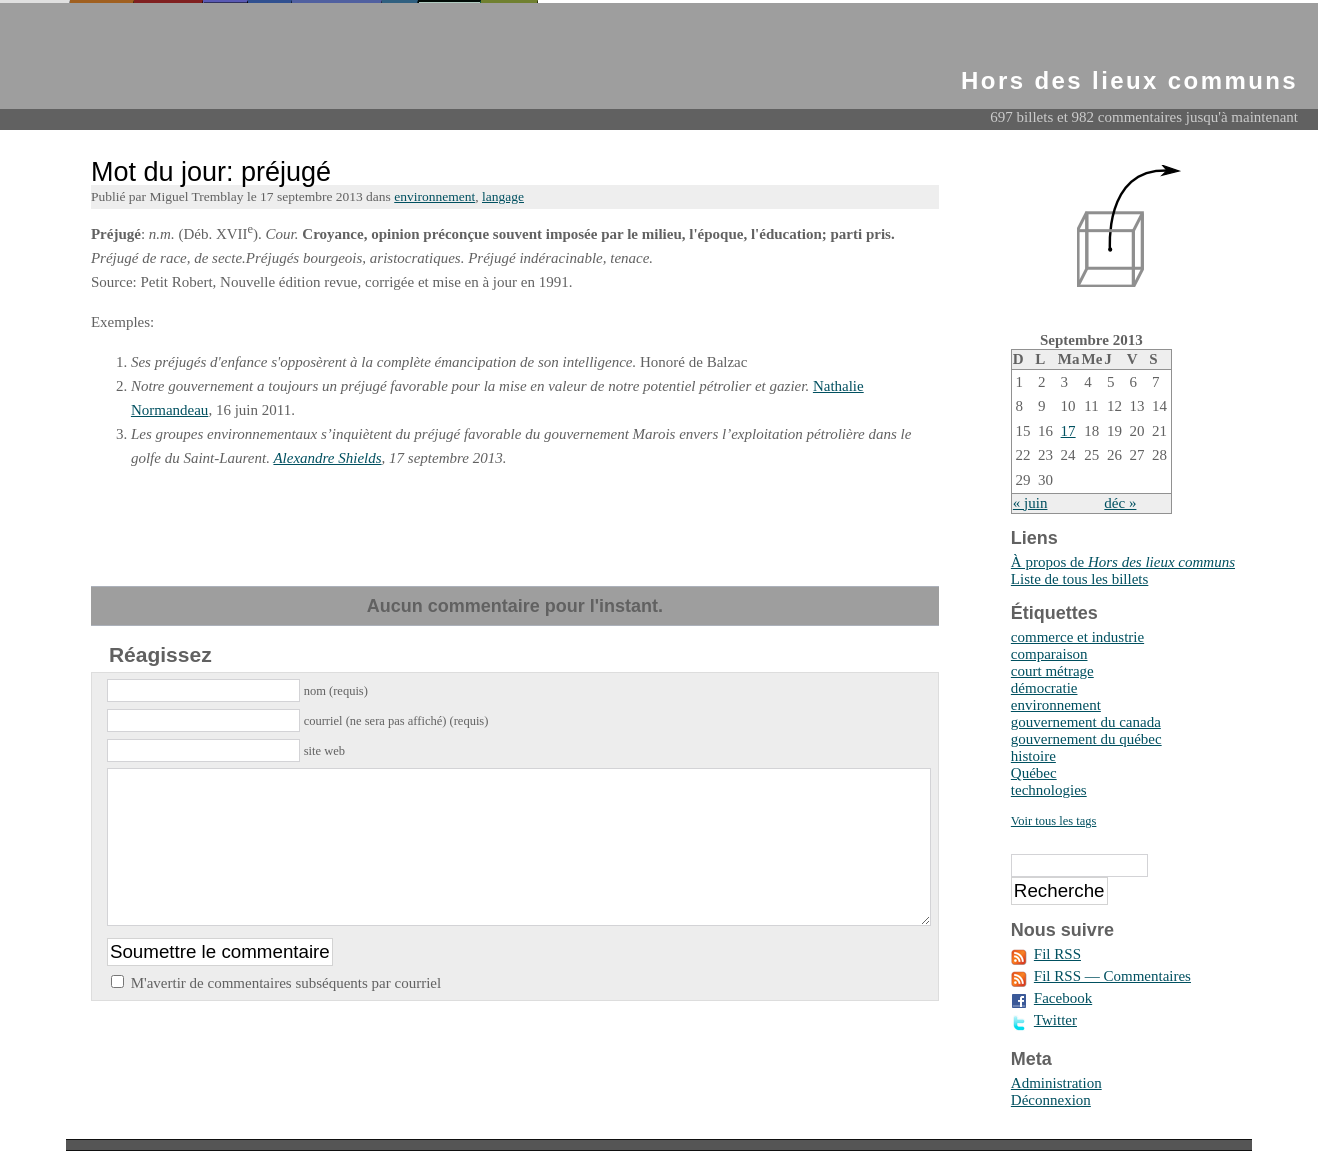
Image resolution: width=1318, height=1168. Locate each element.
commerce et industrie (1077, 637)
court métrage (1052, 671)
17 (1068, 431)
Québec (1034, 773)
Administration (1056, 1083)
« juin (1030, 503)
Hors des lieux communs (1129, 80)
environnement (434, 196)
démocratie (1044, 688)
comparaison (1049, 654)
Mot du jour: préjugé (211, 172)
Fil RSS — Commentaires (1112, 976)
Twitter (1055, 1020)
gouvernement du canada (1086, 722)
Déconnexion (1051, 1100)
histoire (1033, 756)
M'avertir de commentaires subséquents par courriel (286, 1013)
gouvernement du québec (1086, 739)
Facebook (1063, 998)
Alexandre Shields (327, 458)
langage (503, 196)
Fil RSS (1057, 954)
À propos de (1123, 562)
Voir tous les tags (1054, 821)
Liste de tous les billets (1079, 579)
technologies (1049, 790)
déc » (1120, 503)
